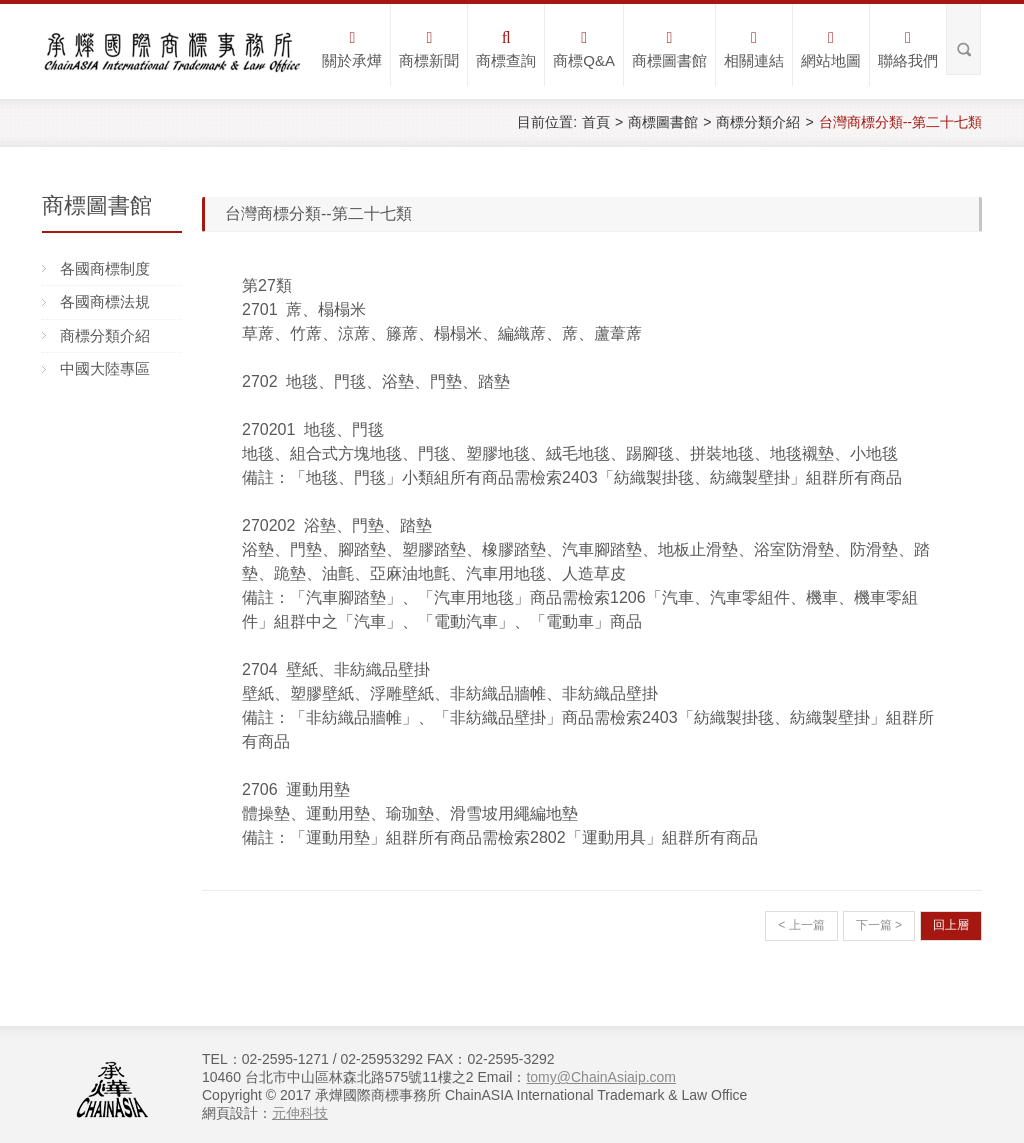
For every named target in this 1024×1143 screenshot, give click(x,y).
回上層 (951, 925)
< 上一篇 (801, 925)
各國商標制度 (105, 268)
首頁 (596, 122)
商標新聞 (429, 49)
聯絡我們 (908, 49)
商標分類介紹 (758, 122)
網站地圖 (831, 49)
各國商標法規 (105, 301)
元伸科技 (300, 1113)
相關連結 (754, 49)
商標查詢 (506, 49)
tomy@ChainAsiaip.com (601, 1077)
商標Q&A (584, 49)
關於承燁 (352, 49)
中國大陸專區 (105, 368)
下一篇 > (879, 925)
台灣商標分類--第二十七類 (900, 122)
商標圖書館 (669, 49)
